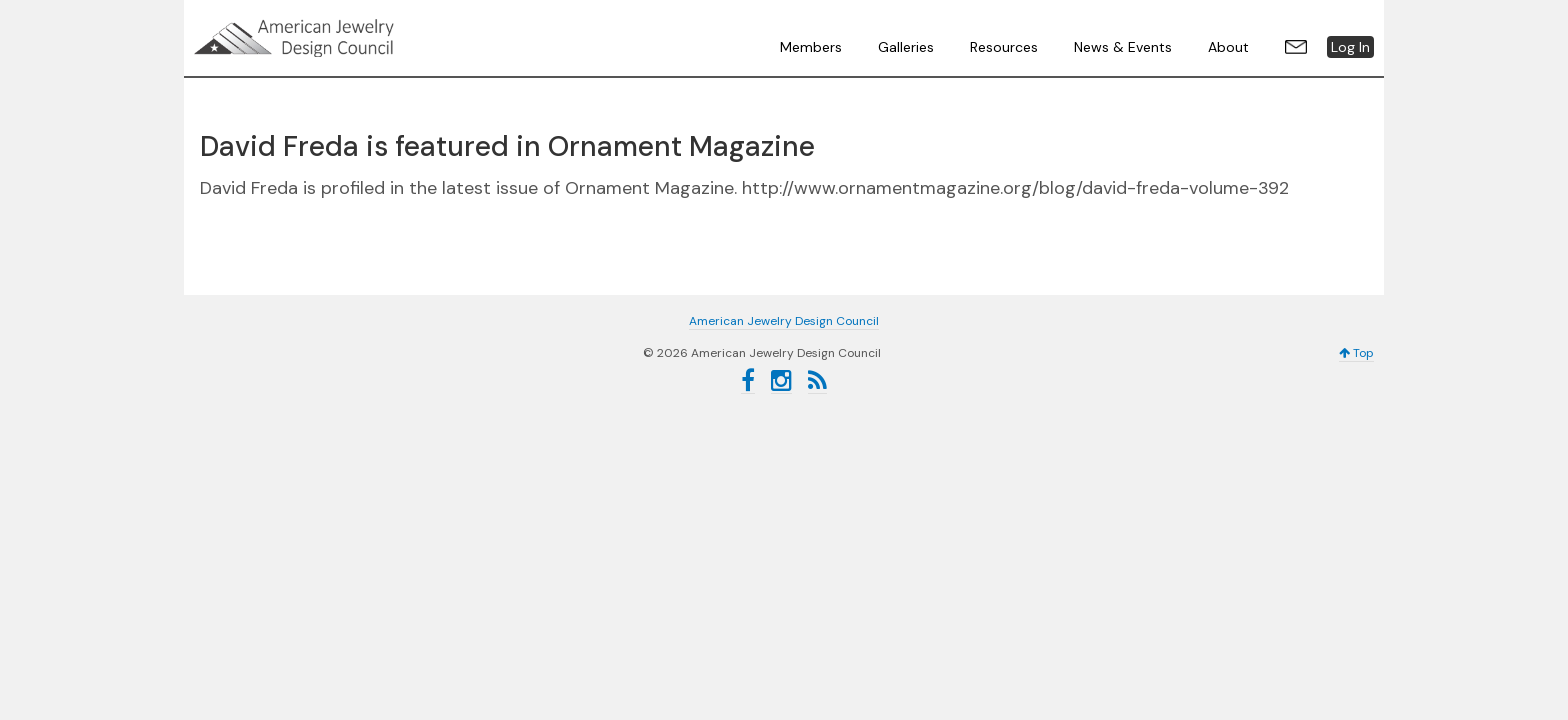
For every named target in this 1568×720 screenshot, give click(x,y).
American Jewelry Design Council (344, 38)
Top (1356, 353)
